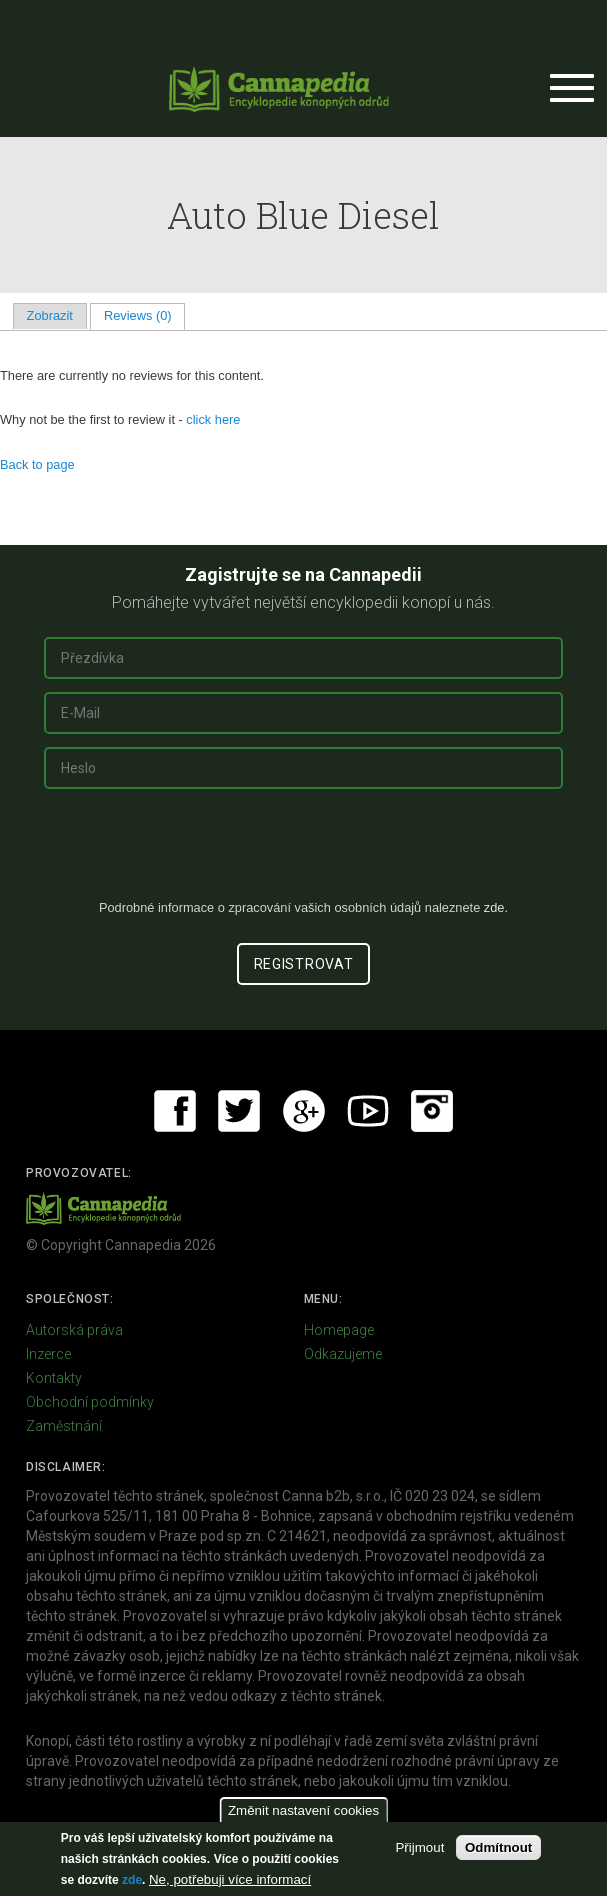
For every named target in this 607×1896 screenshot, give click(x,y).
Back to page (37, 464)
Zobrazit (50, 315)
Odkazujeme (343, 1354)
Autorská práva (74, 1330)
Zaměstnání (64, 1426)
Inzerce (48, 1354)
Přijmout (419, 1847)
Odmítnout (498, 1847)
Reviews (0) (144, 315)
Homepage (339, 1330)
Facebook (175, 1111)
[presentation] (304, 852)
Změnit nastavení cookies (303, 1810)
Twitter (239, 1111)
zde (132, 1880)
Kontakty (54, 1378)
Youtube (368, 1111)
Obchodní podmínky (90, 1402)
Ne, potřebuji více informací (230, 1879)
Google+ (304, 1111)
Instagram (432, 1111)
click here (213, 419)
